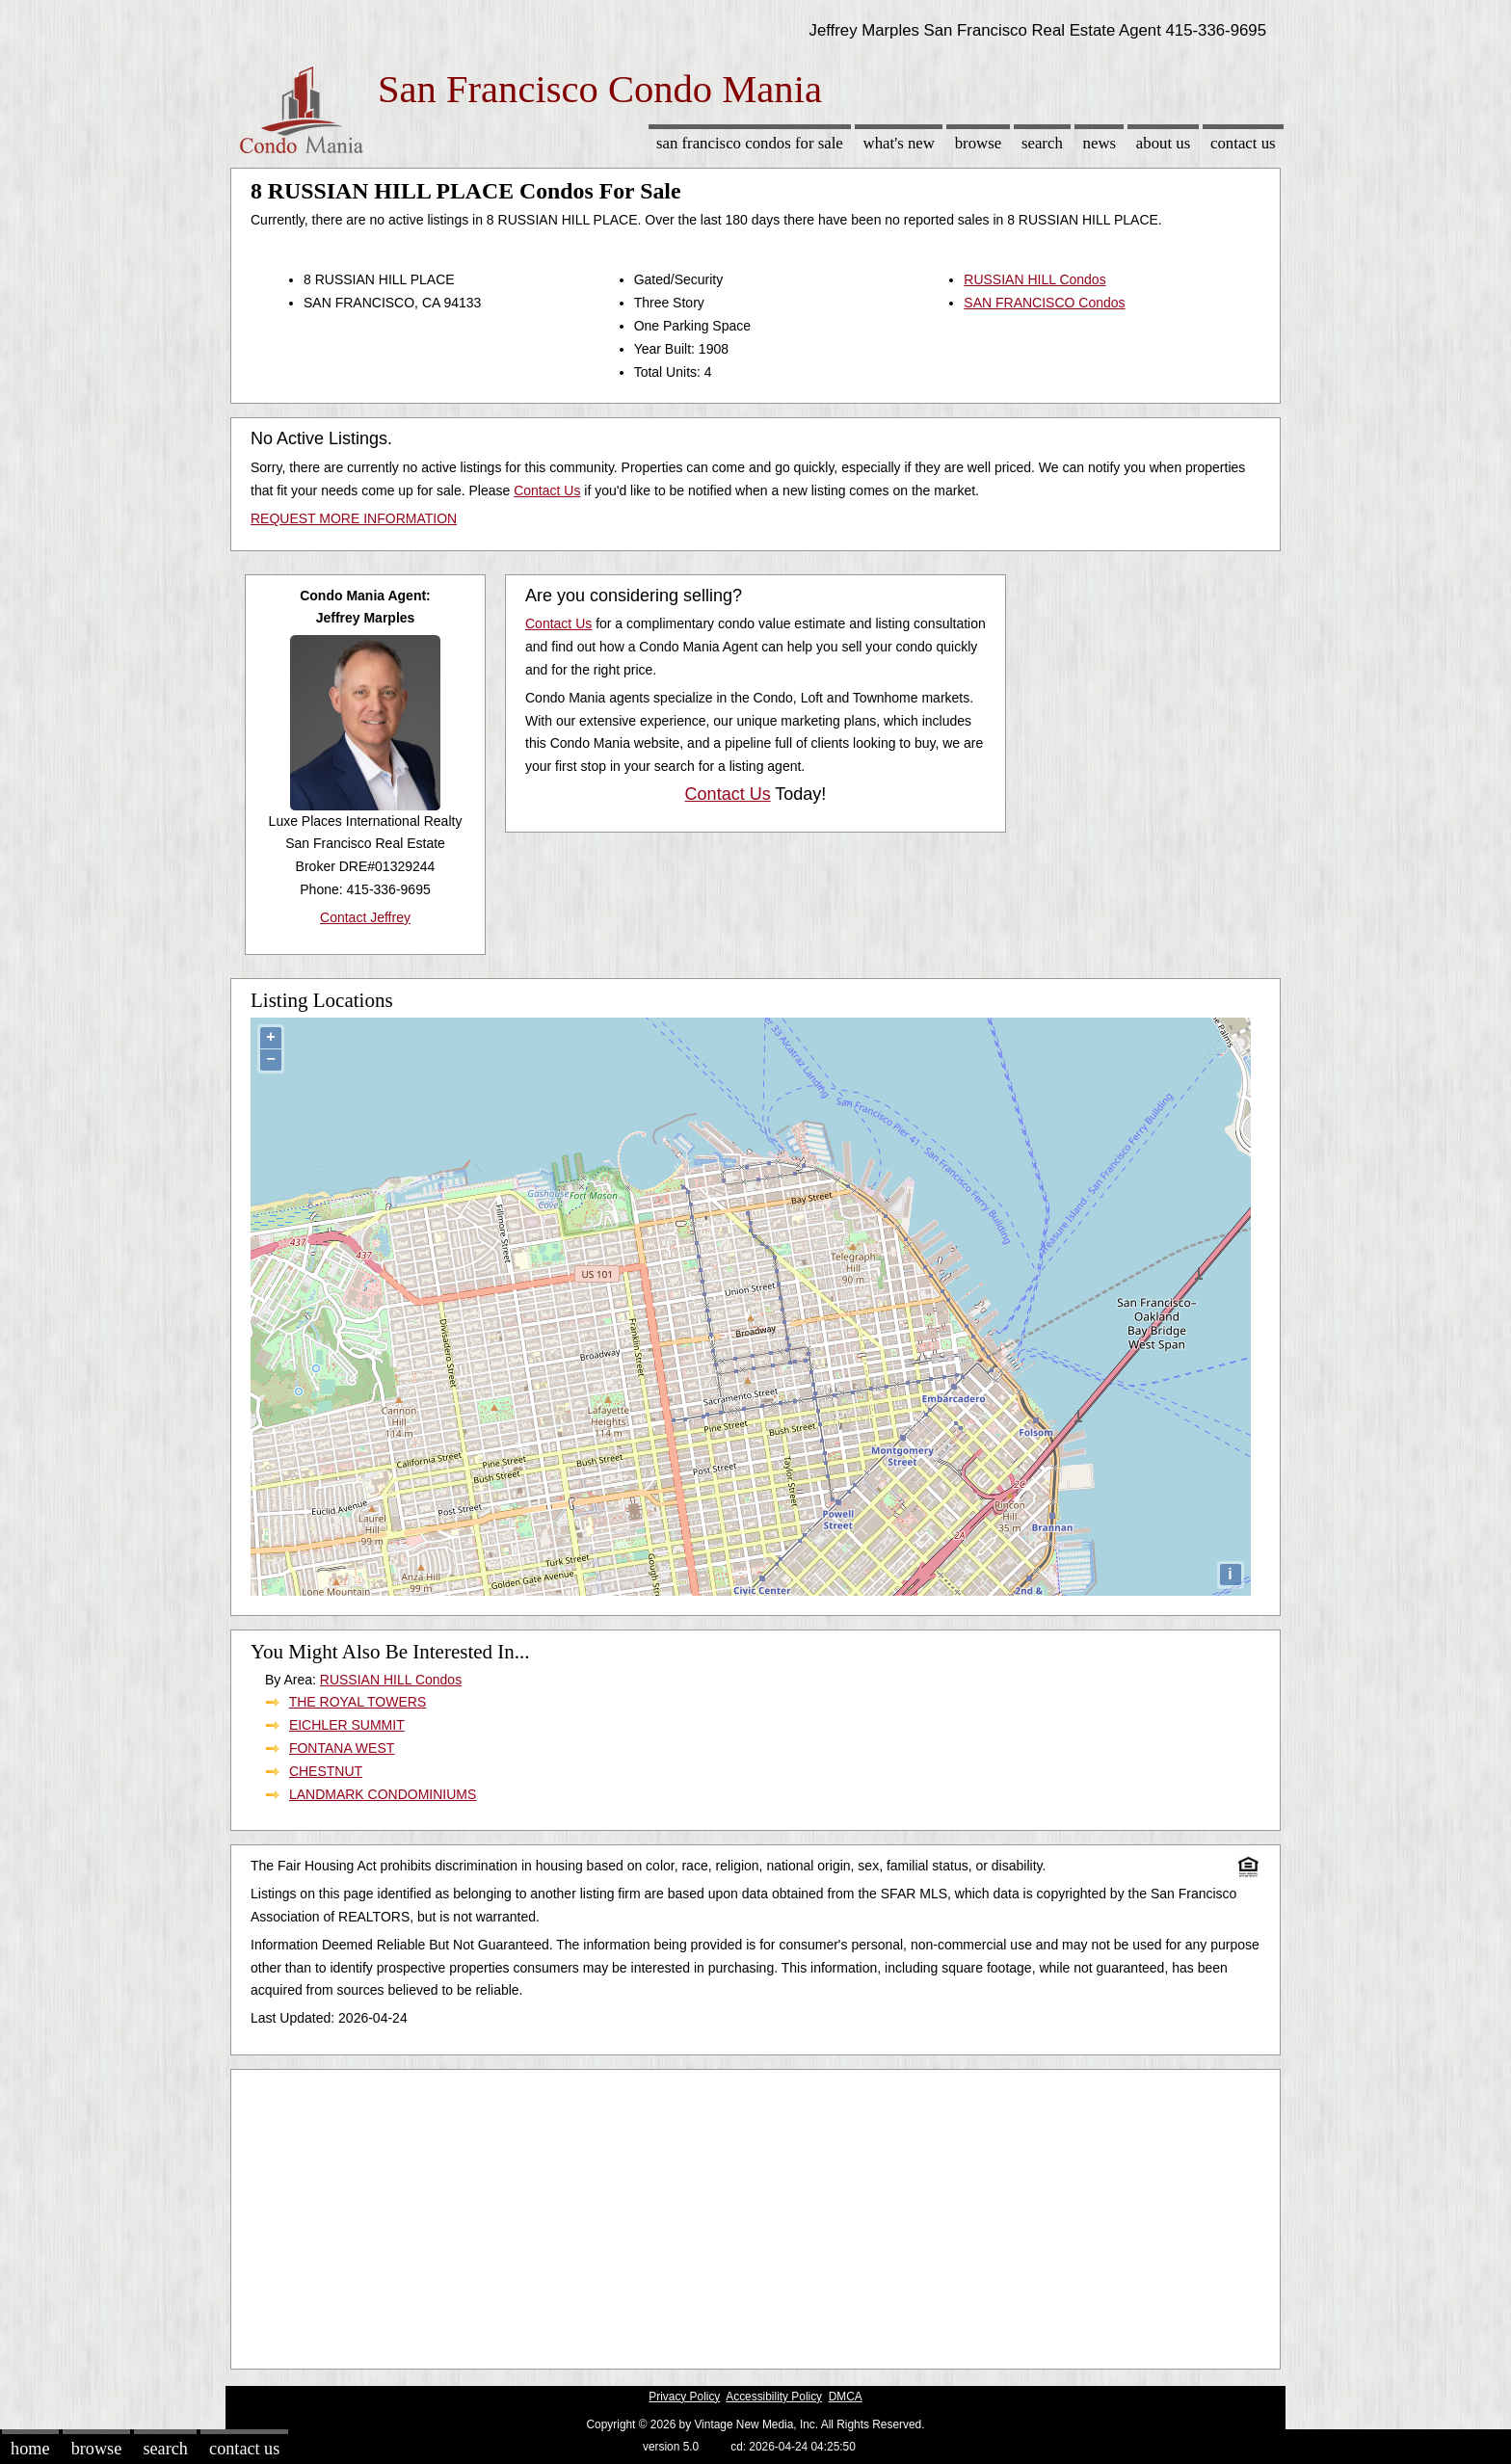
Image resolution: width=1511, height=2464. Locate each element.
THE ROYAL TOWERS (358, 1701)
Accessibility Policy (774, 2396)
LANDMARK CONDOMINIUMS (382, 1794)
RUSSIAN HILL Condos (1034, 279)
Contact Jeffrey (365, 917)
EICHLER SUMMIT (347, 1725)
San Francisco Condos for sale (749, 143)
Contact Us (1243, 143)
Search (1042, 143)
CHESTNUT (325, 1771)
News (1100, 143)
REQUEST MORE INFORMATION (354, 518)
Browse (978, 143)
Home (30, 2448)
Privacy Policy (684, 2396)
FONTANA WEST (341, 1748)
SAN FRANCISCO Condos (1044, 302)
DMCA (845, 2396)
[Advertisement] (755, 2214)
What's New (899, 143)
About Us (1163, 143)
